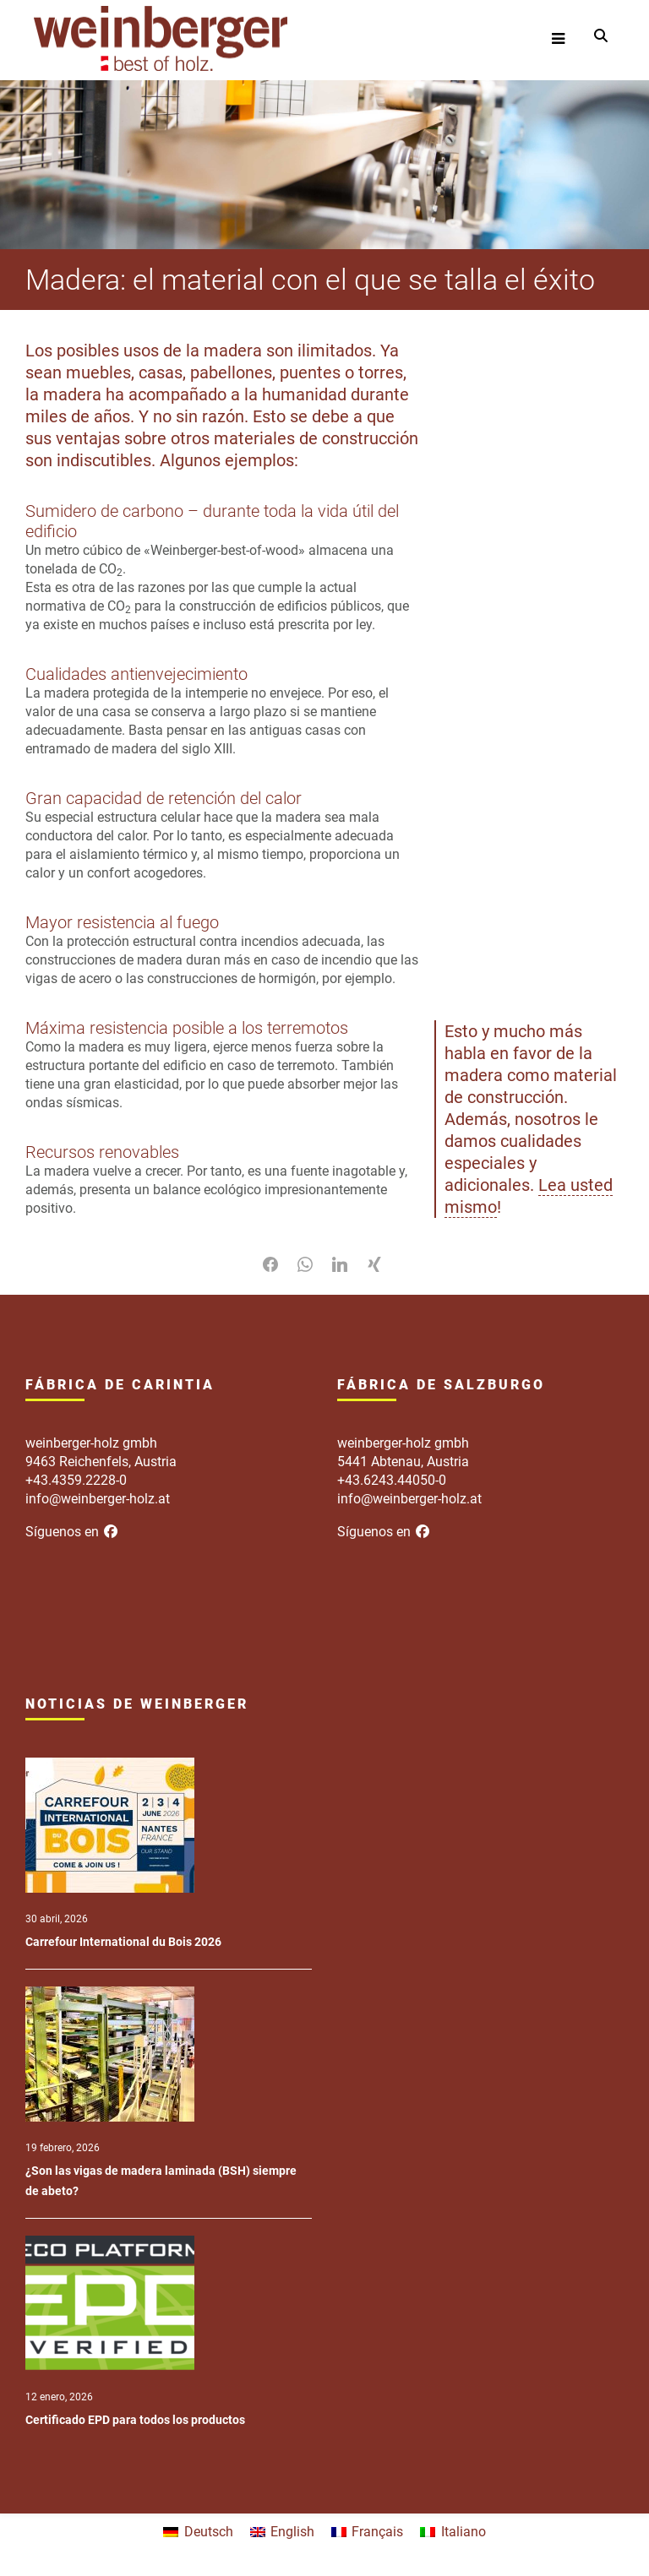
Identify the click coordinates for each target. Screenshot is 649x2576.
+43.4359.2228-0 (76, 1480)
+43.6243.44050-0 (391, 1480)
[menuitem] (198, 2532)
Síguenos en (72, 1532)
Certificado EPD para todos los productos (135, 2420)
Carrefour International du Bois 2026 (123, 1941)
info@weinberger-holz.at (97, 1499)
